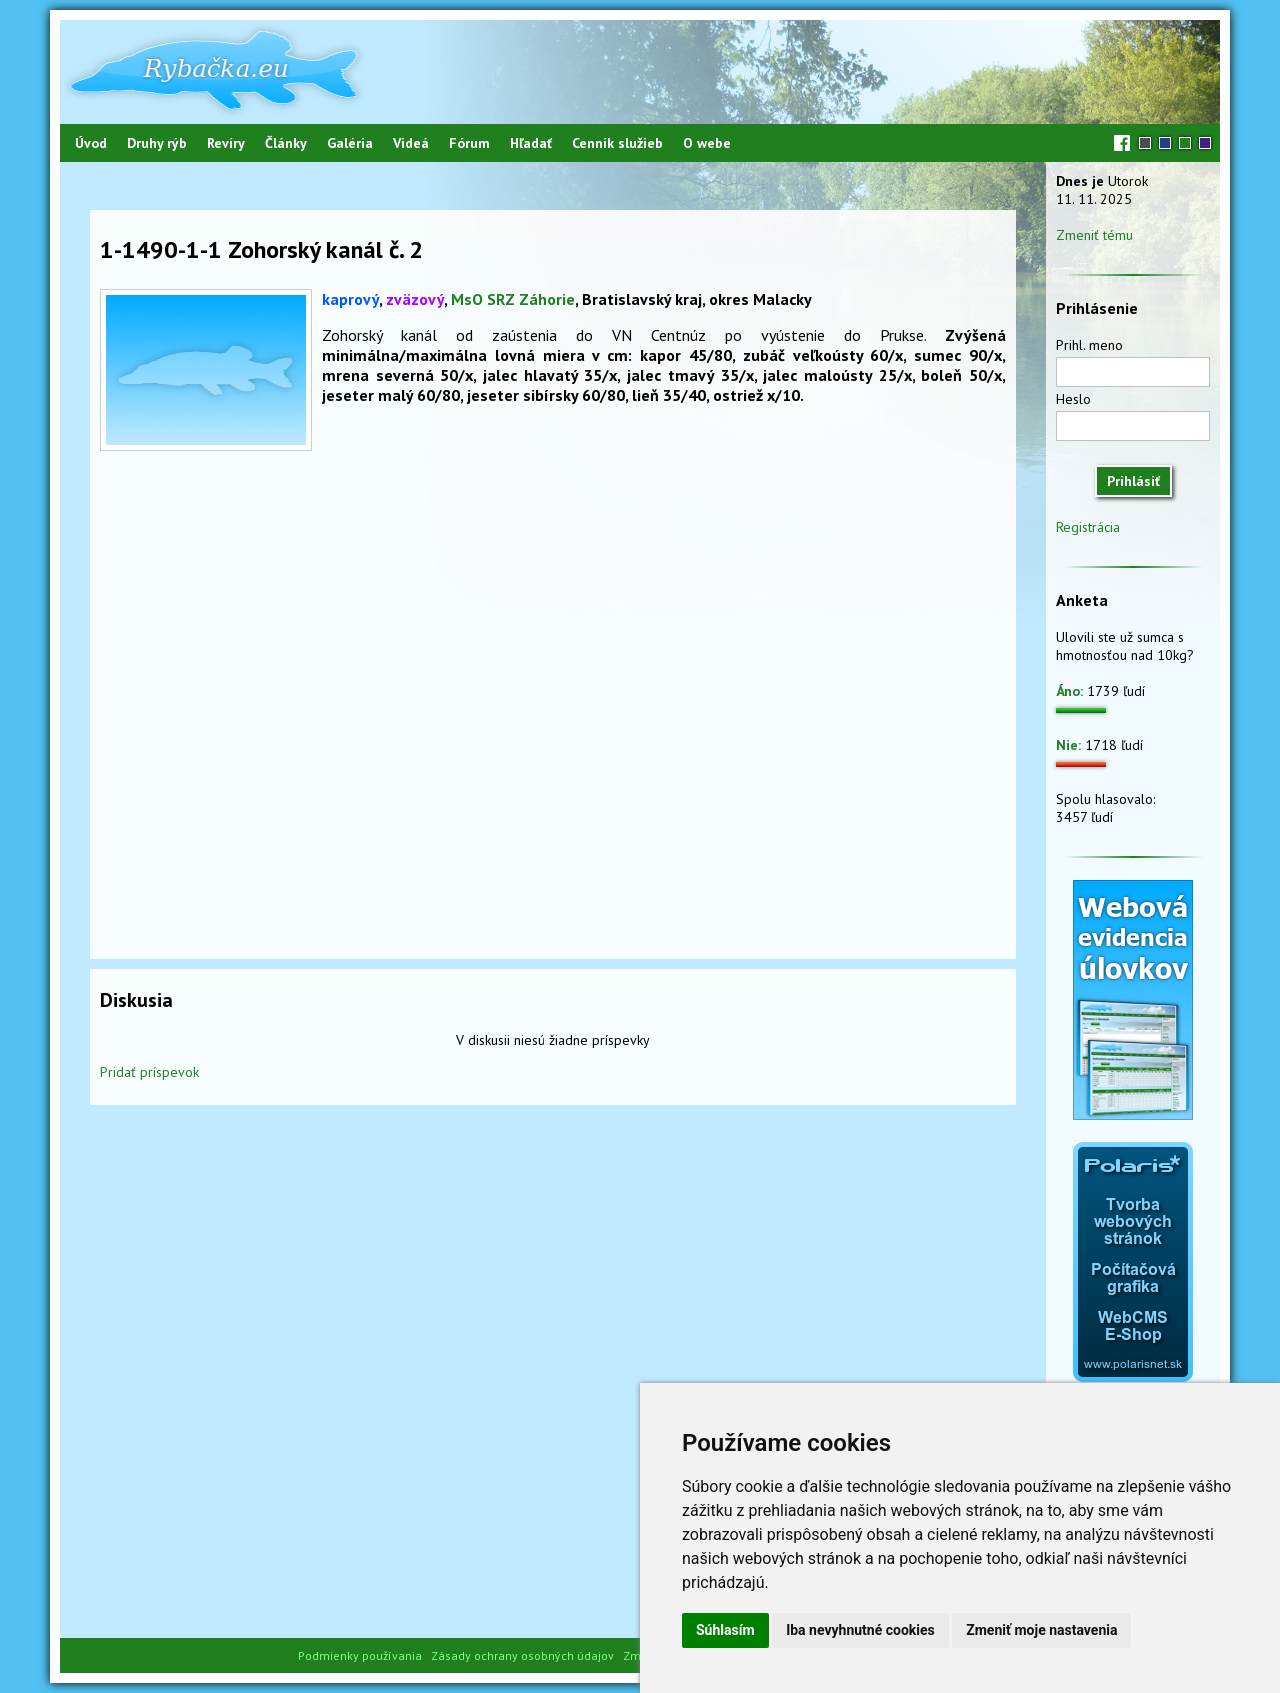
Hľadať (531, 143)
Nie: (1068, 745)
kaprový (350, 299)
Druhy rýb (157, 143)
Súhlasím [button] (725, 1630)
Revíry (226, 143)
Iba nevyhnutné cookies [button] (860, 1630)
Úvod (91, 143)
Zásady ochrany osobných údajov (522, 1655)
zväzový (415, 299)
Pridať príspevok (149, 1072)
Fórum (469, 143)
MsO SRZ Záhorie (513, 299)
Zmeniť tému (1094, 235)
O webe (707, 143)
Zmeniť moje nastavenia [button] (1041, 1630)
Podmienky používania (360, 1655)
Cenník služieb (617, 143)
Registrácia (1088, 527)
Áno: (1069, 691)
